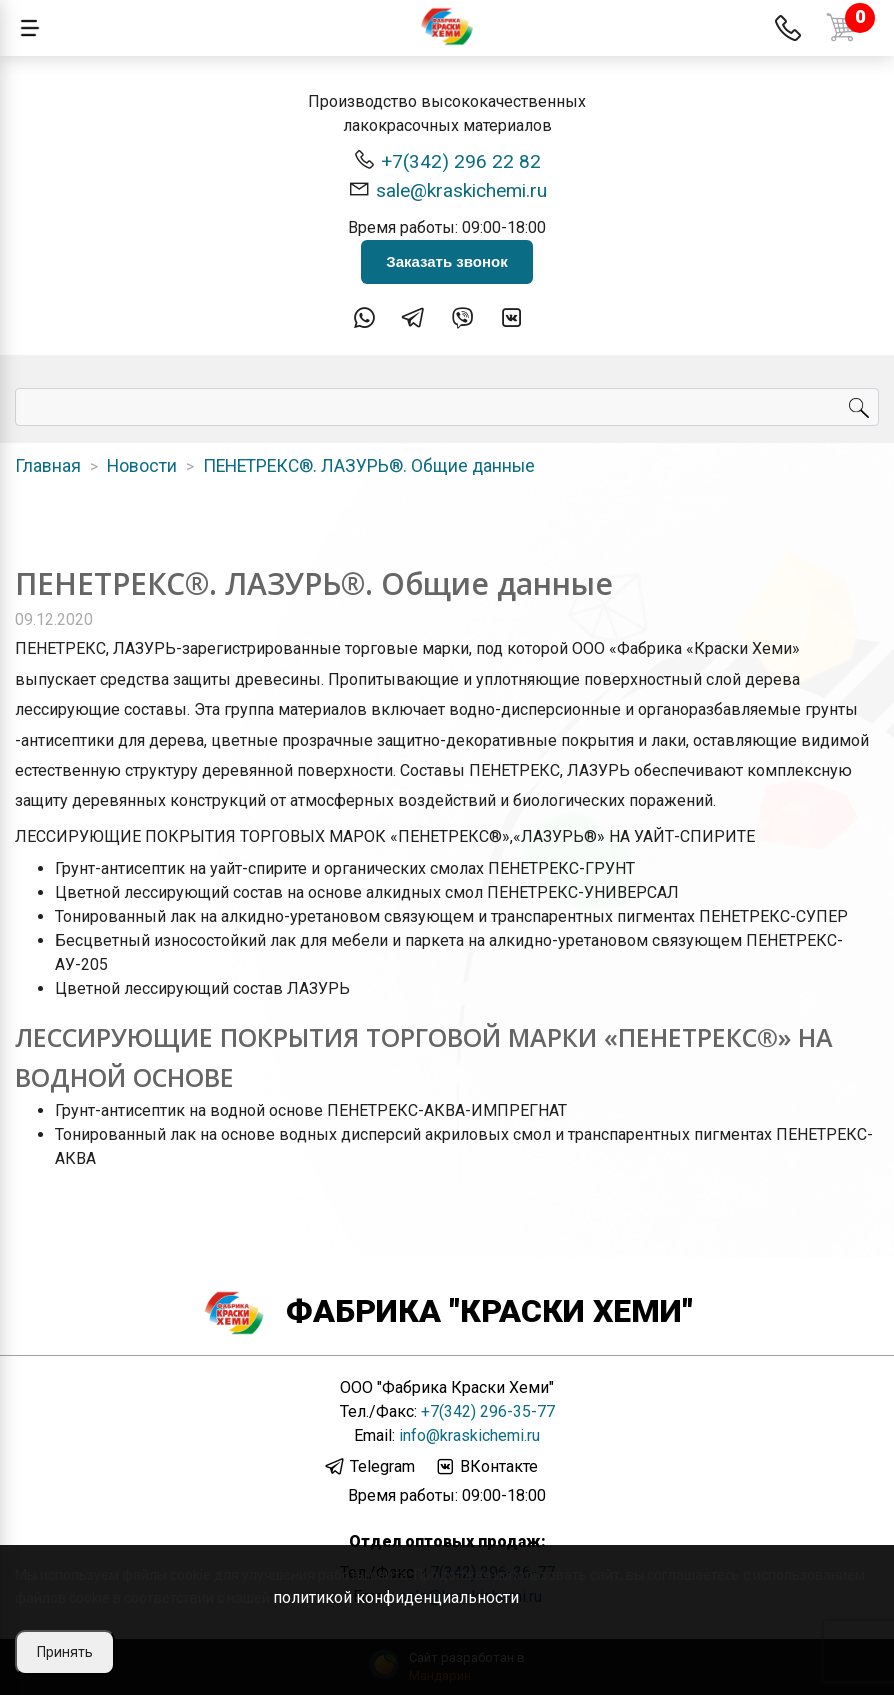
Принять (65, 1652)
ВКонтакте (486, 1467)
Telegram (369, 1467)
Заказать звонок (446, 261)
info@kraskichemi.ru (469, 1435)
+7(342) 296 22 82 (447, 160)
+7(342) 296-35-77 (488, 1411)
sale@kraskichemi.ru (447, 189)
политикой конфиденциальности (396, 1597)
